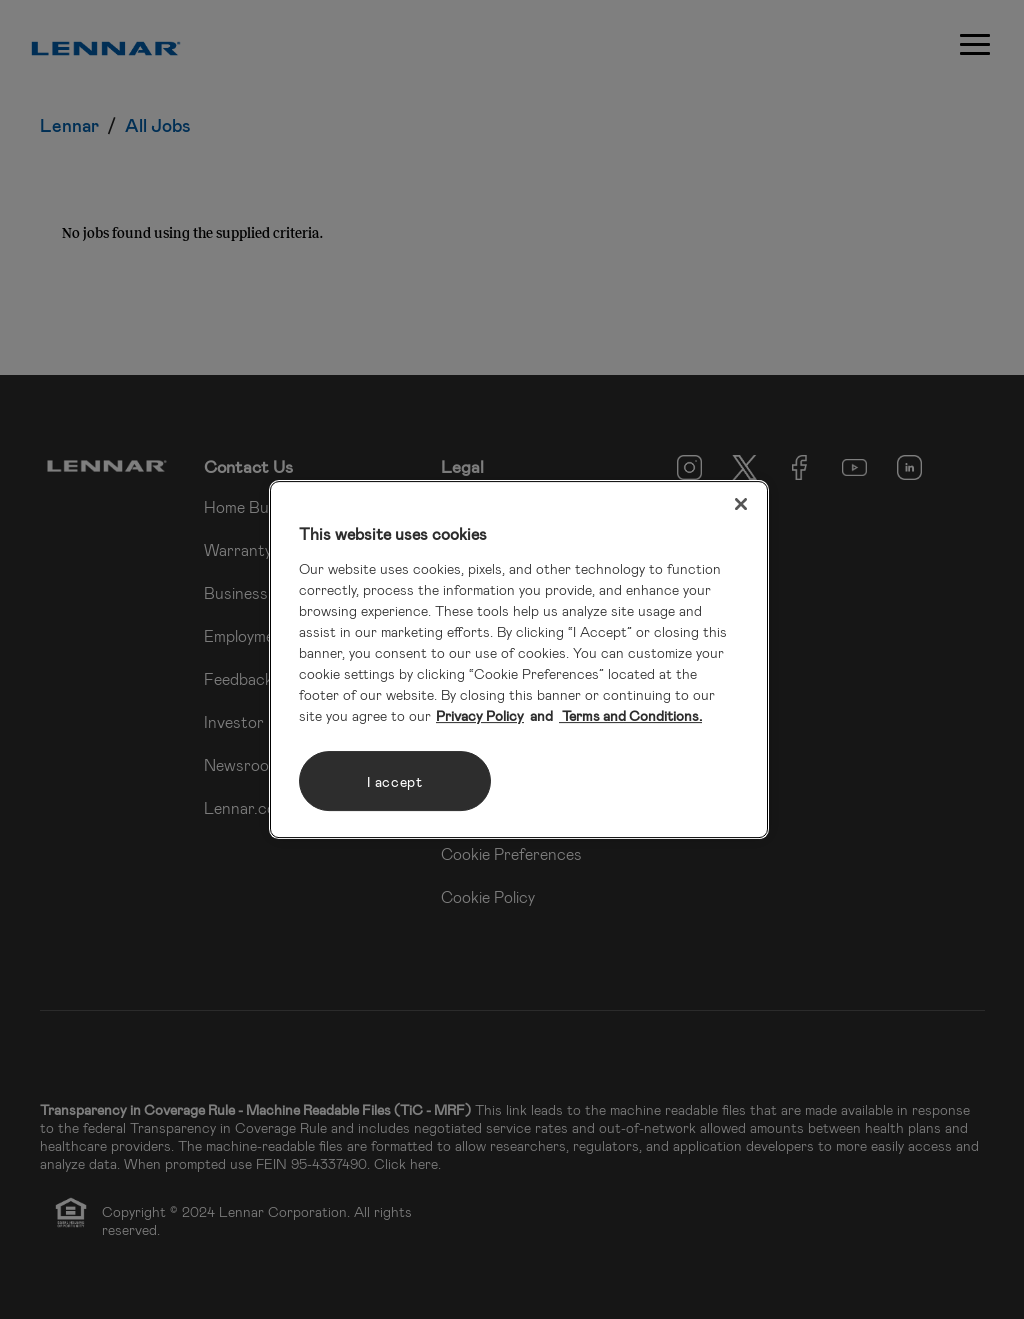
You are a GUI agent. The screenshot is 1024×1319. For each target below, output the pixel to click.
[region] (519, 660)
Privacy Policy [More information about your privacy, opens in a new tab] (480, 715)
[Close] (741, 504)
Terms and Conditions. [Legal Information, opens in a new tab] (630, 715)
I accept (395, 781)
